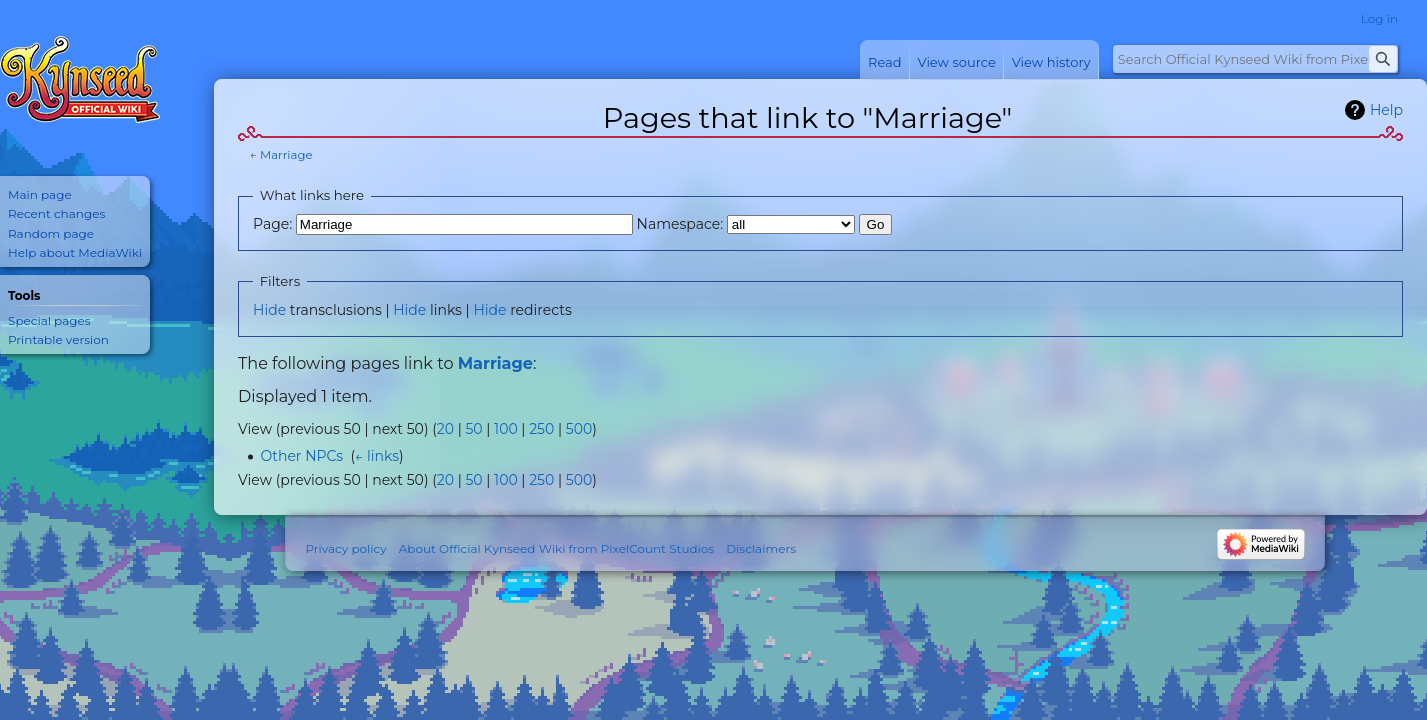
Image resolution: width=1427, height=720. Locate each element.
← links (377, 456)
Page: (272, 224)
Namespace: (680, 224)
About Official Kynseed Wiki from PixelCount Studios (556, 548)
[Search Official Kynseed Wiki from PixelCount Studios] (1255, 59)
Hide (269, 310)
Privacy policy (345, 548)
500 (579, 429)
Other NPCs (301, 456)
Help (1386, 110)
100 (506, 429)
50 (473, 429)
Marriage (286, 155)
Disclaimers (761, 548)
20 (445, 429)
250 (541, 429)
